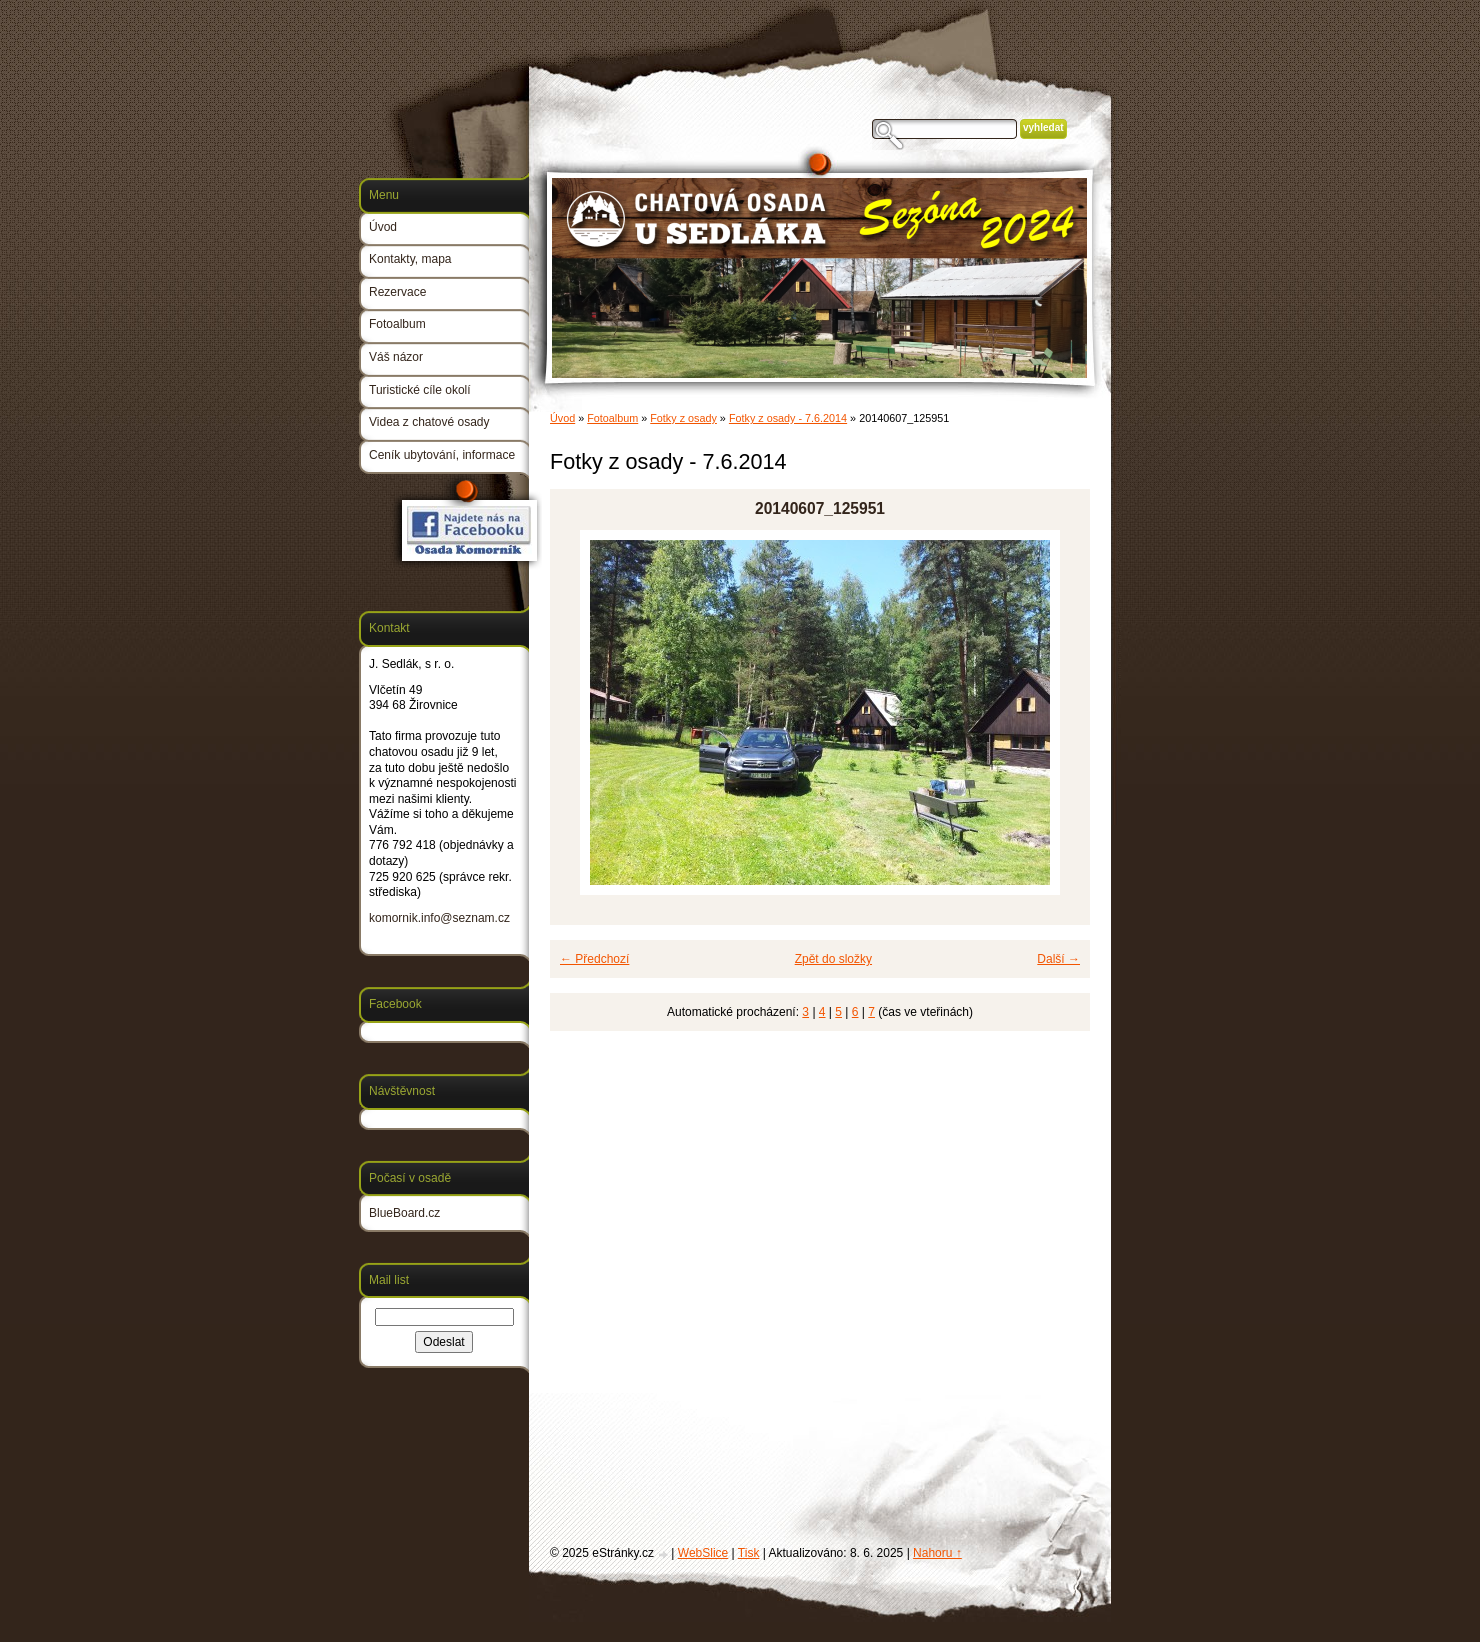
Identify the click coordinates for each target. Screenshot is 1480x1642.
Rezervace (397, 292)
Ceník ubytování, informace (442, 455)
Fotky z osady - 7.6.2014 (788, 418)
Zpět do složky (833, 959)
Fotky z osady (683, 418)
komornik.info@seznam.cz (439, 918)
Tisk (749, 1553)
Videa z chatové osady (429, 422)
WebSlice (703, 1553)
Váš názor (396, 357)
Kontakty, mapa (410, 259)
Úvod (562, 418)
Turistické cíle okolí (420, 390)
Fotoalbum (612, 418)
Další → (1058, 959)
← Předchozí (594, 959)
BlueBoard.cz (404, 1213)
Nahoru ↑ (937, 1553)
